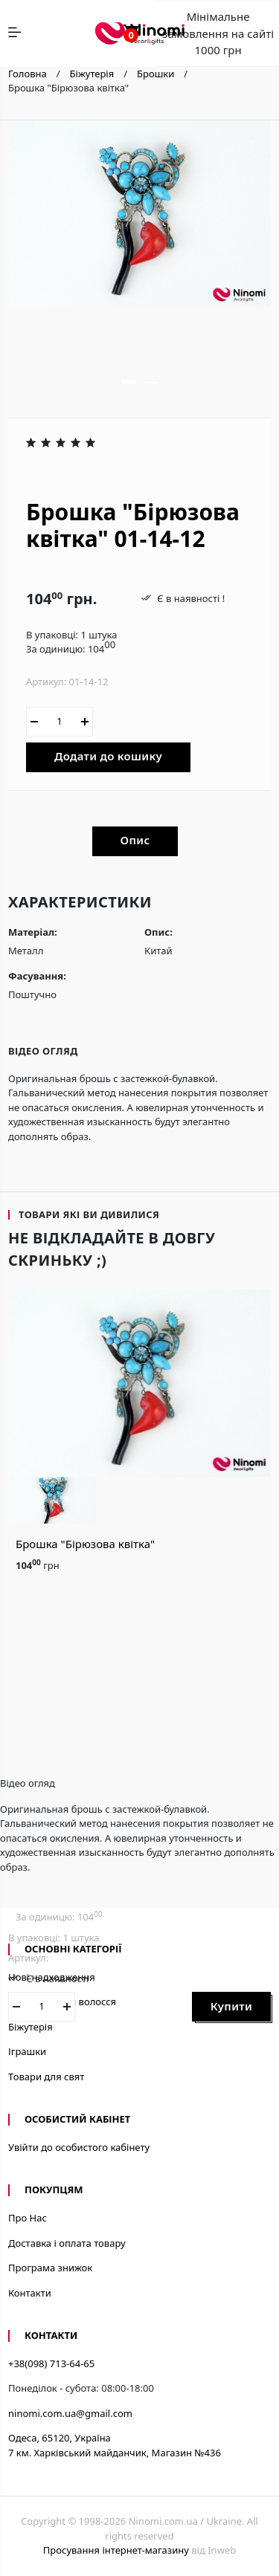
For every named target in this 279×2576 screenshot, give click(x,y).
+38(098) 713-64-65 (51, 2363)
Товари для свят (46, 2076)
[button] (128, 382)
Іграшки (27, 2051)
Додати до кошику (108, 755)
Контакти (29, 2293)
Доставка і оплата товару (67, 2243)
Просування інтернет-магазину (116, 2550)
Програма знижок (50, 2267)
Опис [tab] (135, 839)
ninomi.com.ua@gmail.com (70, 2413)
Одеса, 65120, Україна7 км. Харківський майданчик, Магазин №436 (114, 2445)
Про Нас (27, 2217)
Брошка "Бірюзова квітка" (85, 1543)
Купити (231, 2006)
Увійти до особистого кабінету (79, 2147)
